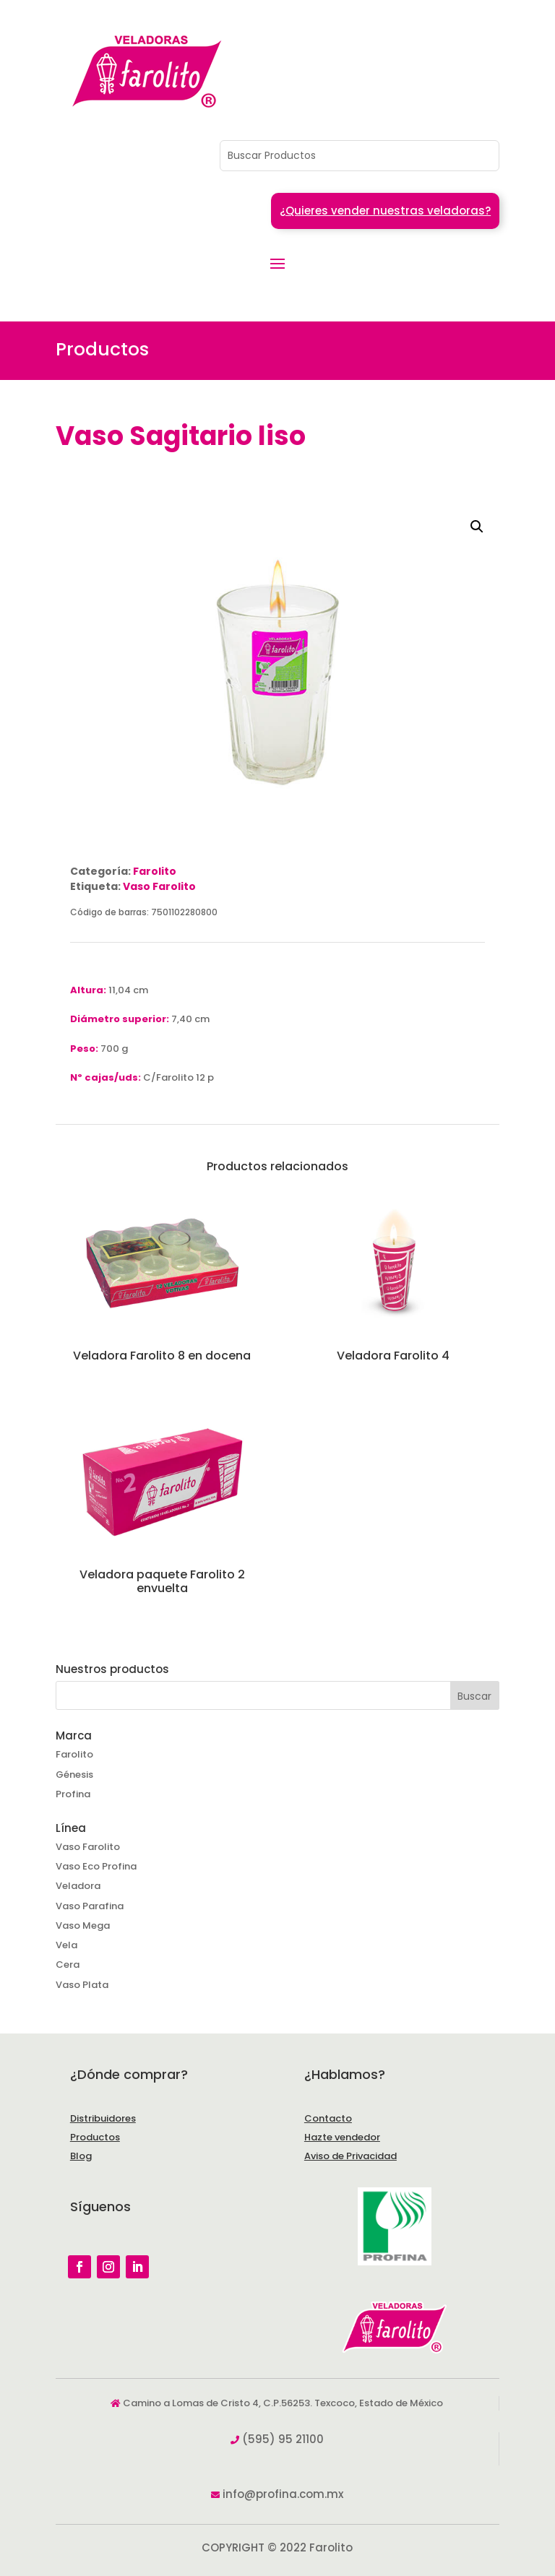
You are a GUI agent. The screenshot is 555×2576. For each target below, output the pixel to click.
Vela (66, 1945)
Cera (67, 1964)
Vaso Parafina (90, 1906)
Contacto (328, 2118)
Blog (81, 2156)
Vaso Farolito (159, 886)
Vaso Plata (82, 1985)
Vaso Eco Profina (96, 1866)
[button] (477, 527)
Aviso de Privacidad (350, 2156)
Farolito (154, 871)
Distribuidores (103, 2118)
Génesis (74, 1774)
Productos (95, 2137)
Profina (73, 1794)
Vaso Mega (83, 1925)
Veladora (78, 1886)
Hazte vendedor (342, 2137)
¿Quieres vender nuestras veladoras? (385, 210)
